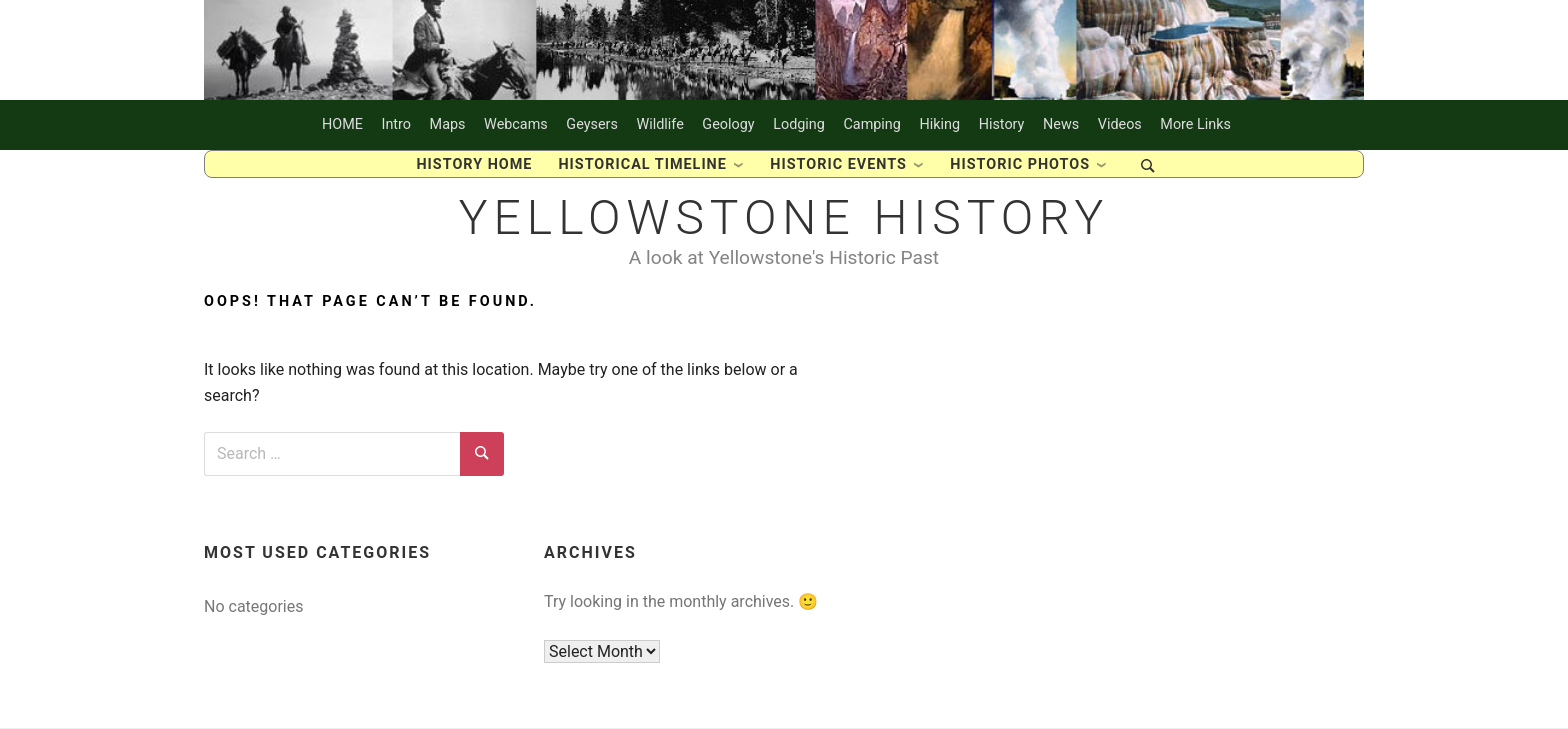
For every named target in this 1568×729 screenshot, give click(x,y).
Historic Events (838, 164)
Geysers (592, 124)
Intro (397, 124)
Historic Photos (1020, 164)
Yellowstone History (784, 218)
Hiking (939, 124)
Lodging (799, 124)
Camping (871, 124)
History (1002, 124)
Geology (728, 124)
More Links (1195, 124)
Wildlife (659, 124)
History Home (474, 164)
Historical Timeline (642, 164)
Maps (448, 124)
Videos (1120, 124)
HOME (342, 124)
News (1061, 124)
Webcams (516, 124)
